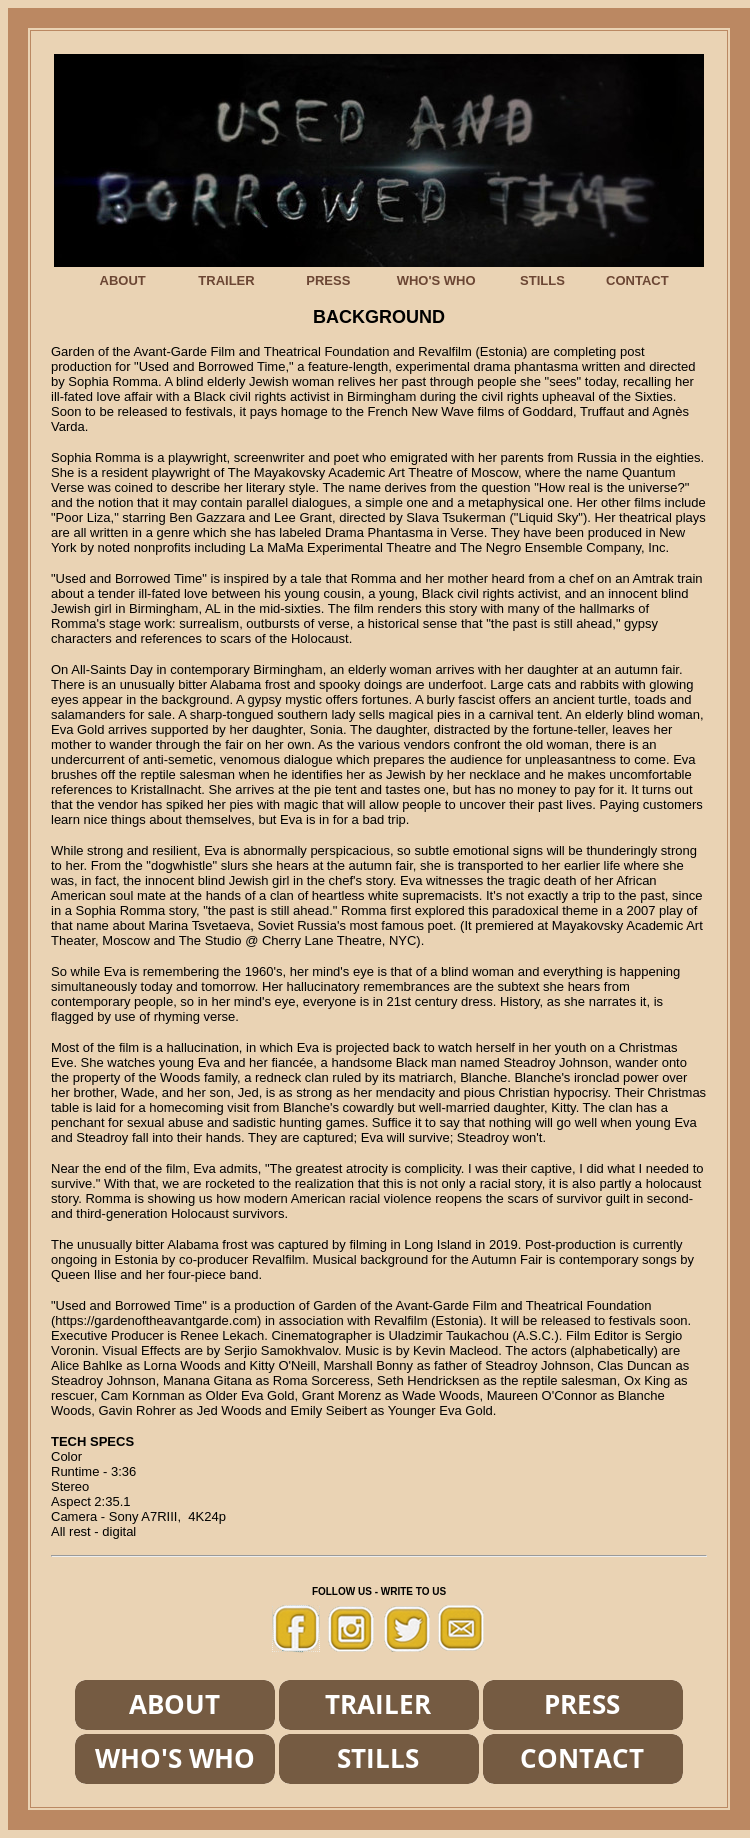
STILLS (542, 280)
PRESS (328, 280)
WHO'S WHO (436, 280)
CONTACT (637, 280)
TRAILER (226, 280)
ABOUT (123, 280)
